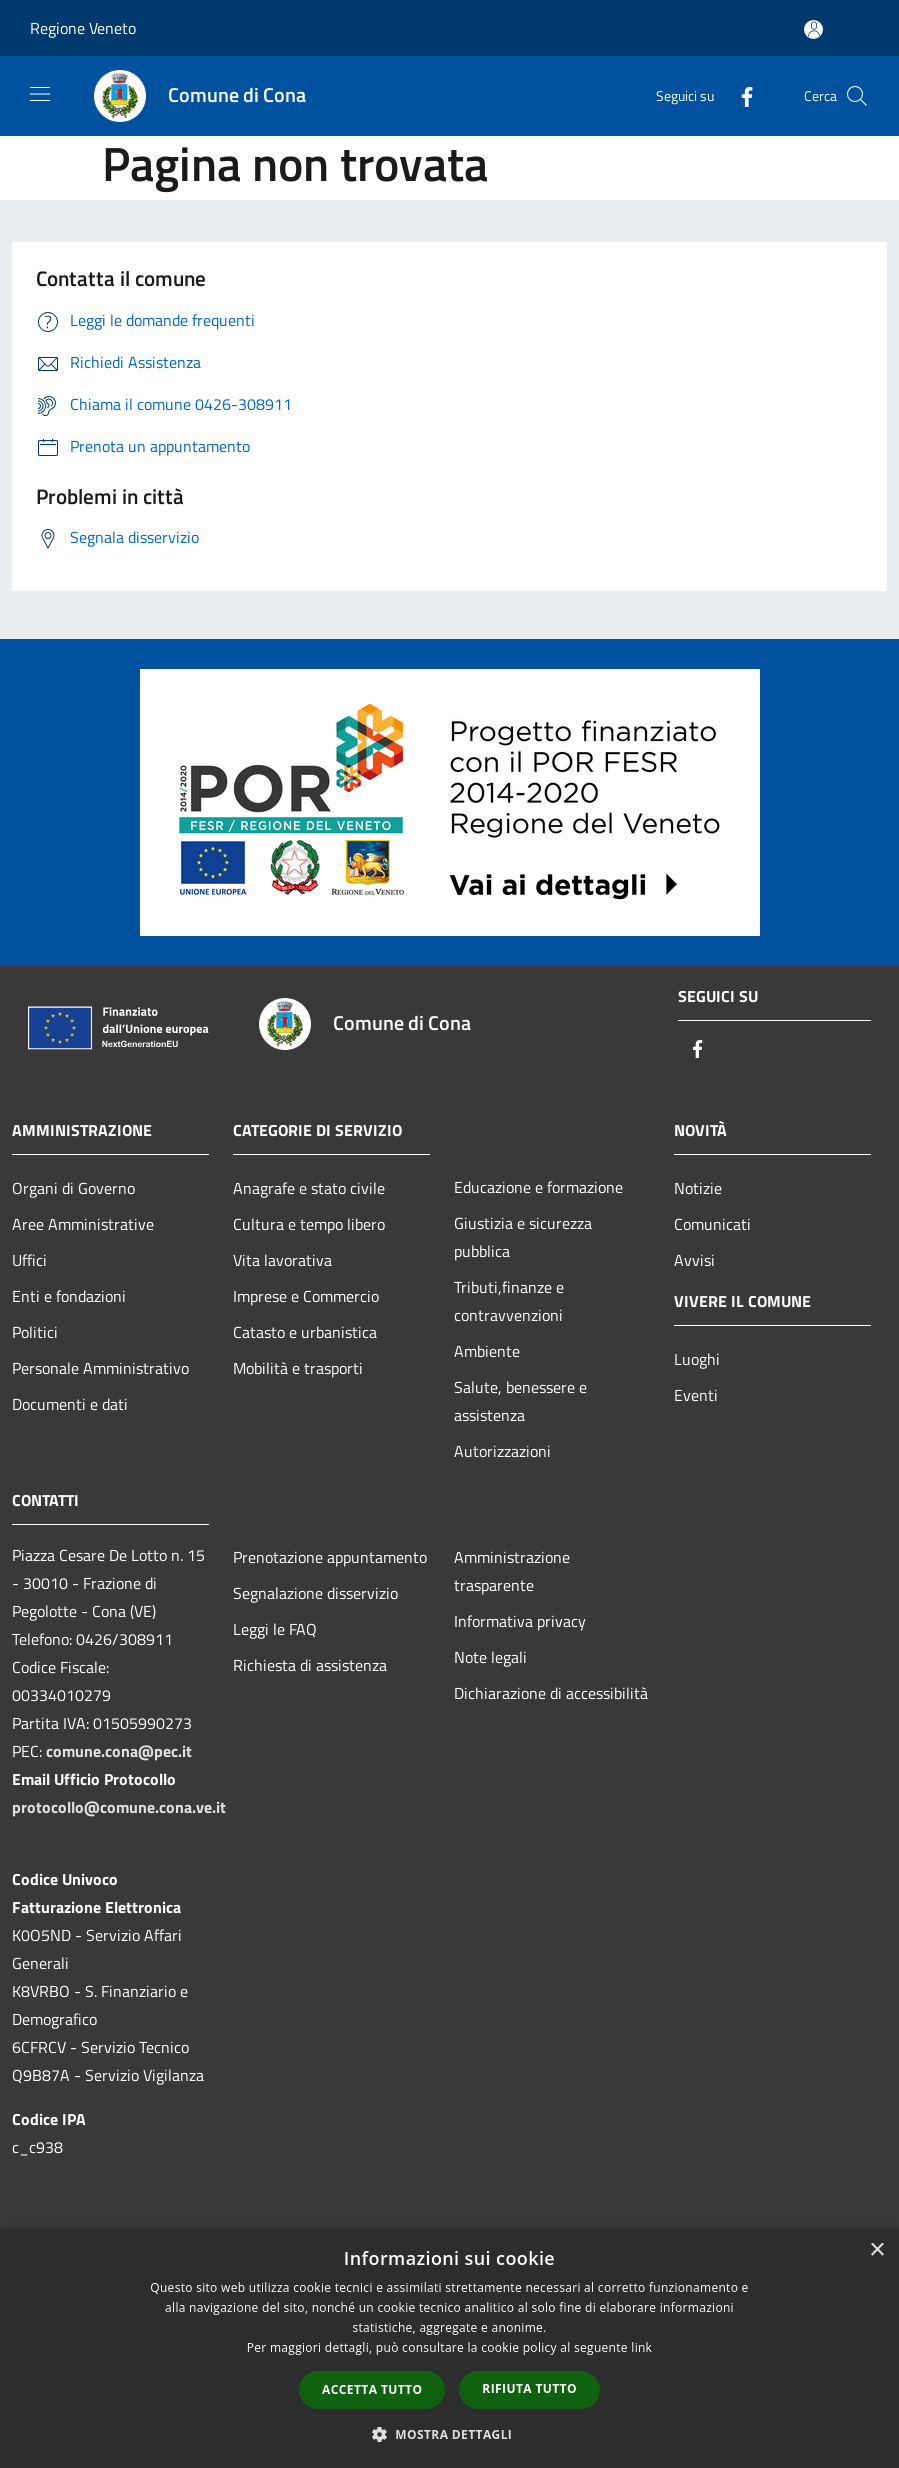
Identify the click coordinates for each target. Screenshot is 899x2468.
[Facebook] (739, 95)
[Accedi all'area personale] (813, 29)
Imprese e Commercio (306, 1296)
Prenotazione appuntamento (330, 1557)
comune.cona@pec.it (119, 1751)
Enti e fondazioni (69, 1296)
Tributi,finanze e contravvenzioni (509, 1301)
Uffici (29, 1260)
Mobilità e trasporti (298, 1368)
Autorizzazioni (502, 1451)
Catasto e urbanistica (305, 1332)
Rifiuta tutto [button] (529, 2388)
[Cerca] (857, 96)
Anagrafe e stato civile (309, 1188)
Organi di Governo (73, 1188)
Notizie (698, 1188)
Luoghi (697, 1359)
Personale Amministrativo (100, 1368)
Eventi (696, 1395)
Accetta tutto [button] (372, 2389)
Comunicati (712, 1224)
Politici (35, 1332)
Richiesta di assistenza (310, 1665)
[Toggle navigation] (40, 94)
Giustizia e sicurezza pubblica (523, 1237)
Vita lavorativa (282, 1260)
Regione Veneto (83, 28)
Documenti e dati (70, 1404)
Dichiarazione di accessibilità (551, 1693)
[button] (450, 2434)
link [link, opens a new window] (641, 2347)
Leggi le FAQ (275, 1629)
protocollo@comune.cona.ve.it (119, 1807)
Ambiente (487, 1351)
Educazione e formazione (538, 1187)
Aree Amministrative (83, 1224)
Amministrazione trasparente (512, 1571)
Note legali (490, 1657)
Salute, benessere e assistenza (520, 1401)
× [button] (876, 2250)
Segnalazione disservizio (315, 1593)
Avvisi (694, 1260)
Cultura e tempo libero (309, 1224)
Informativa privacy (520, 1621)
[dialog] (449, 2348)
